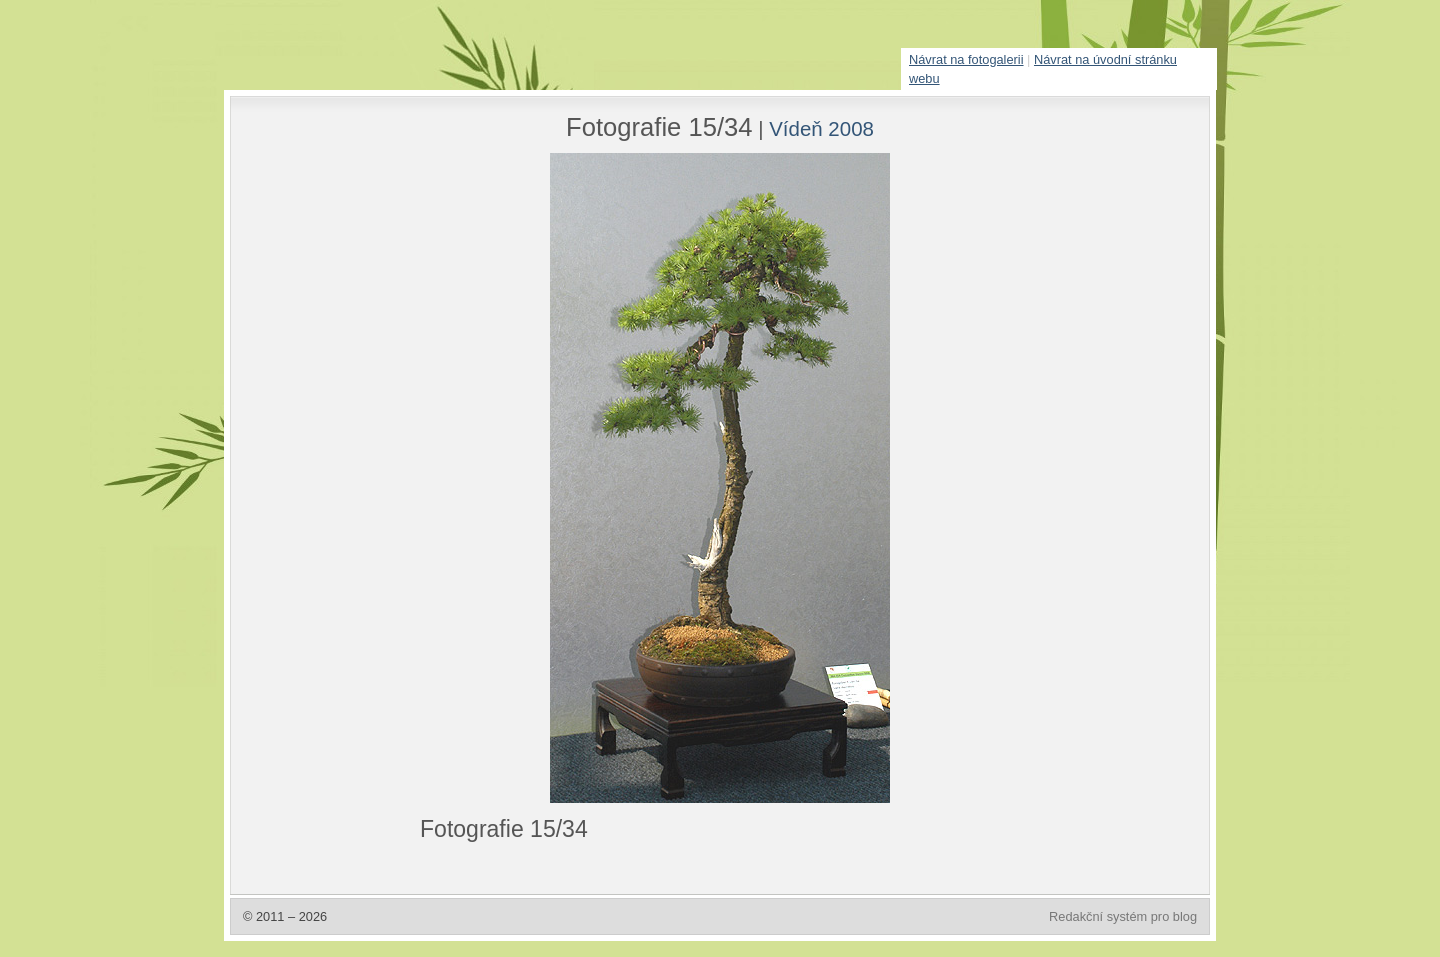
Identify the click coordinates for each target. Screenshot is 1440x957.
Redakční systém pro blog (1123, 916)
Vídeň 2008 (821, 128)
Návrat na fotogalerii (966, 59)
